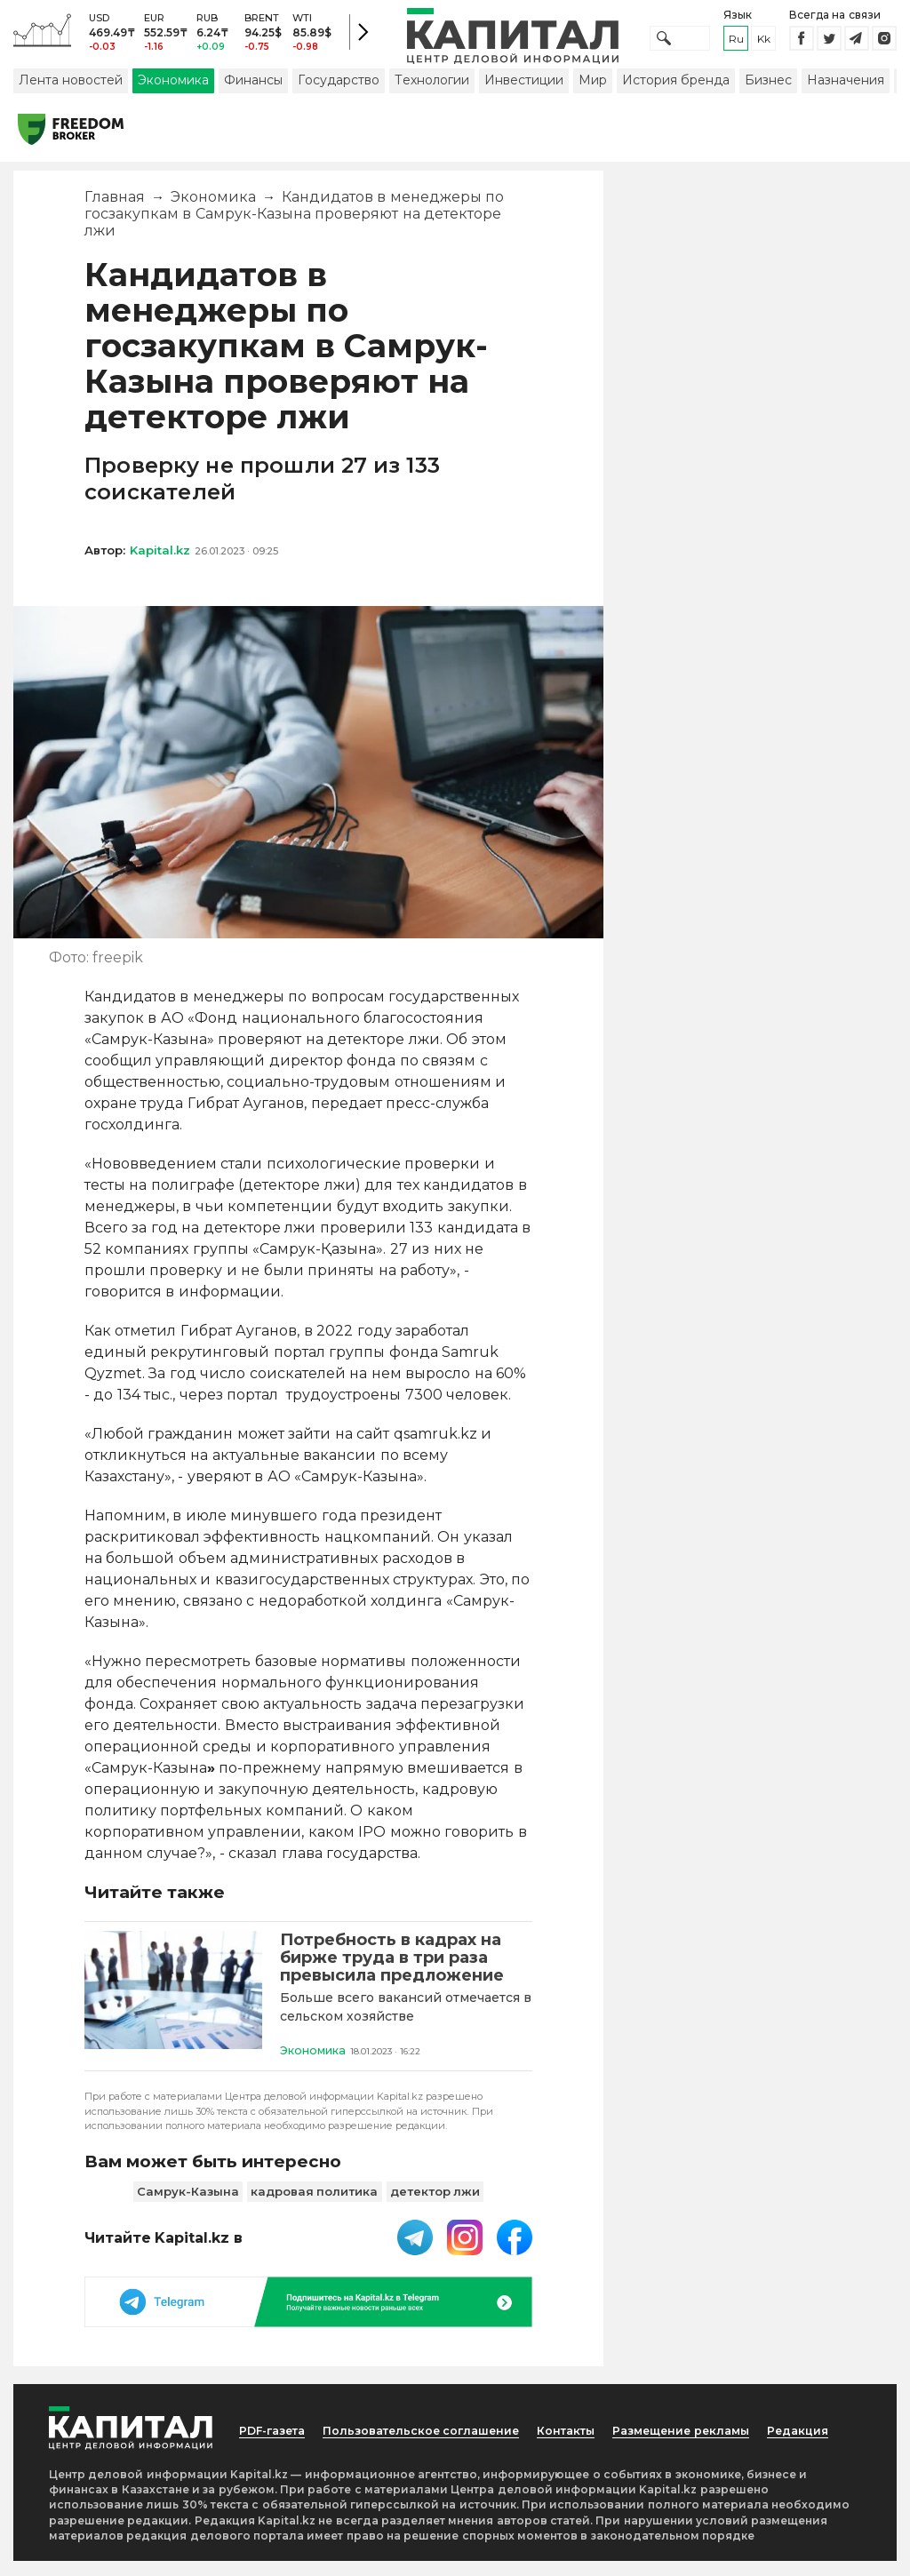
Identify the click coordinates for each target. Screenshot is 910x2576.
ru (736, 44)
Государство (338, 92)
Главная (114, 208)
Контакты (582, 2436)
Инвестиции (523, 92)
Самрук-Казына (188, 2206)
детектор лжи (435, 2206)
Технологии (432, 92)
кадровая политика (315, 2206)
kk (763, 44)
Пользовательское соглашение (394, 2444)
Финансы (253, 92)
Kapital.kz (160, 561)
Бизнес (768, 92)
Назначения (845, 92)
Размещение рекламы (677, 2444)
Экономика (173, 92)
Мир (593, 92)
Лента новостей (71, 92)
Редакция (826, 2436)
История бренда (676, 92)
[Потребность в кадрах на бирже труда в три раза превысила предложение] (173, 2007)
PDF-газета (262, 2444)
